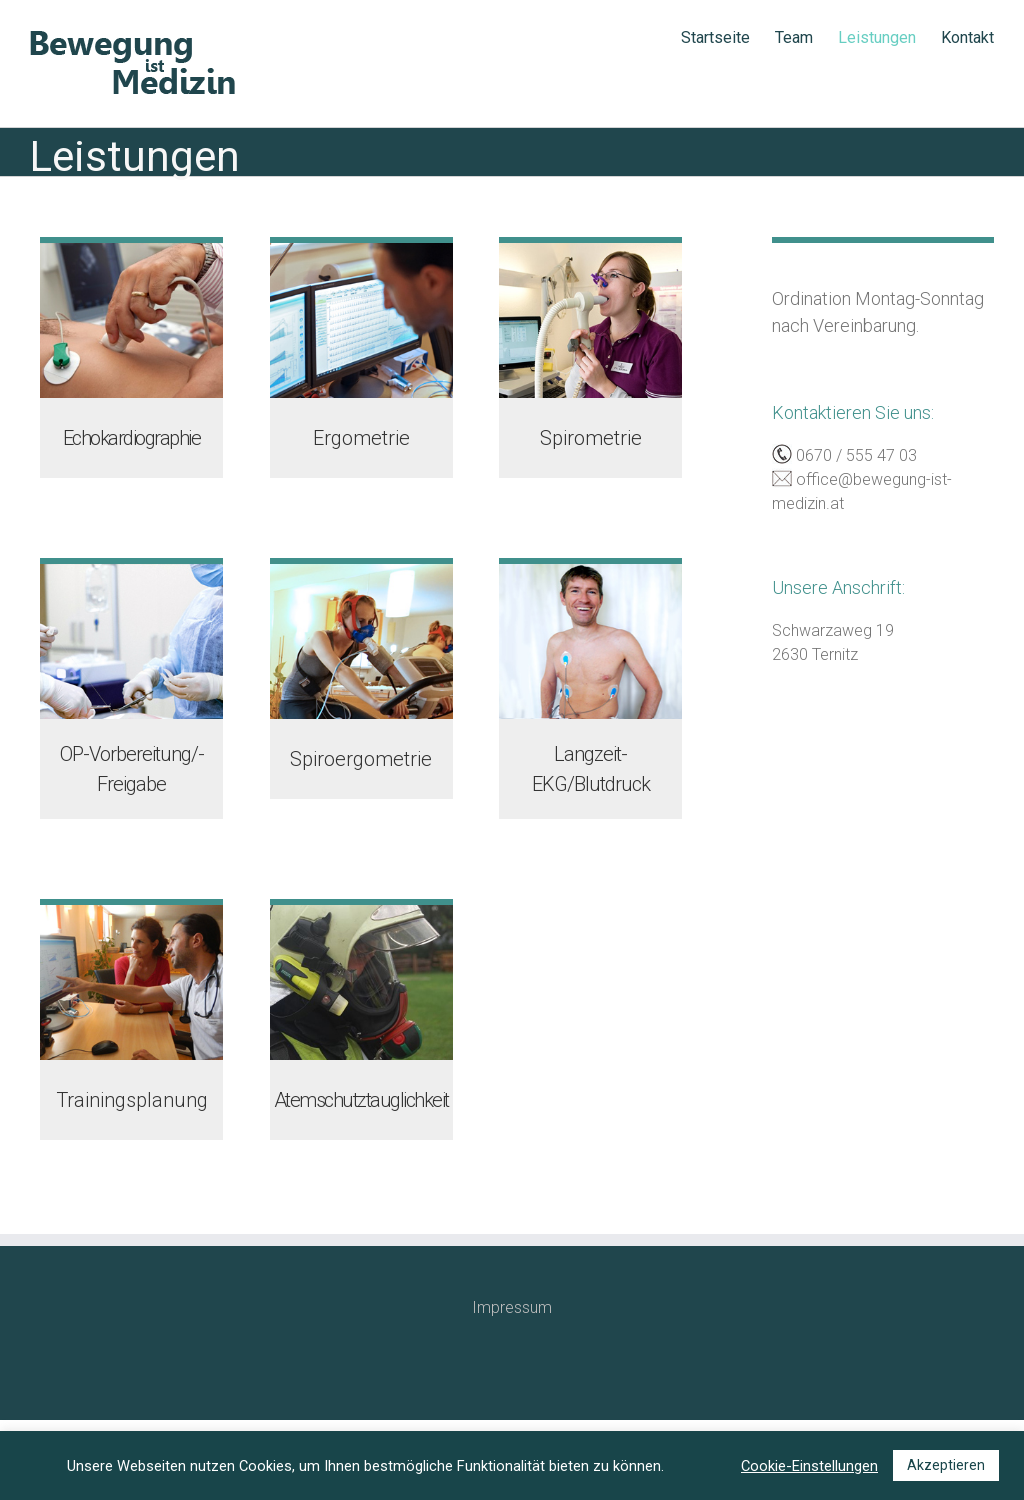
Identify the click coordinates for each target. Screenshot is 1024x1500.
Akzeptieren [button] (946, 1465)
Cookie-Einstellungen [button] (809, 1466)
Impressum (512, 1307)
